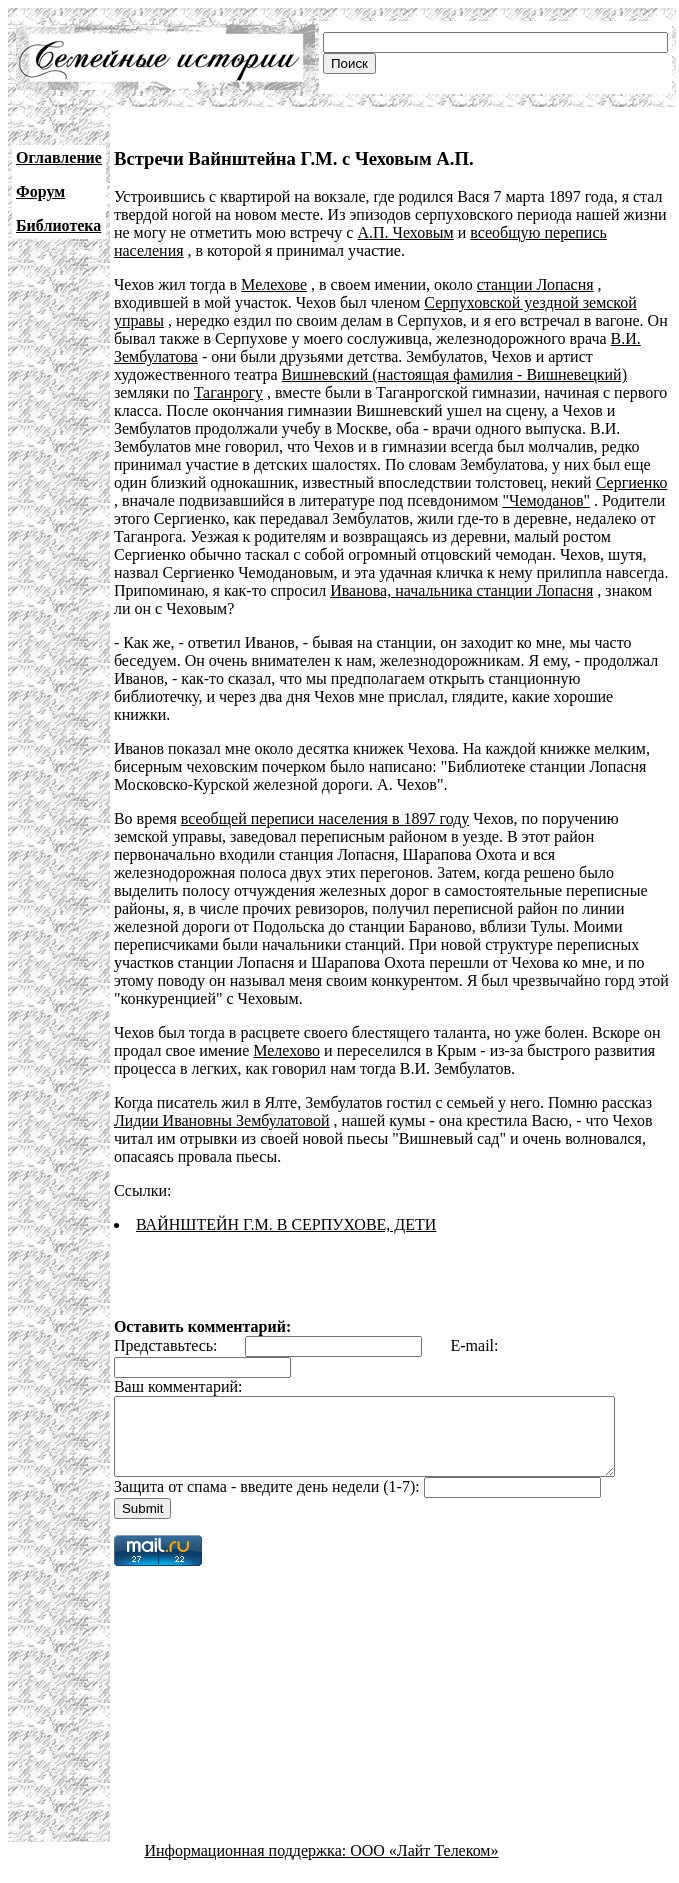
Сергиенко (632, 482)
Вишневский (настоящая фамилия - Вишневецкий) (454, 374)
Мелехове (274, 284)
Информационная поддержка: (248, 1847)
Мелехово (286, 1032)
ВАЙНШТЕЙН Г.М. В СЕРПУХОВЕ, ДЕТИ (286, 1206)
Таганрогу (228, 392)
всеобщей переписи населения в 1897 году (325, 800)
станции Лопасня (535, 284)
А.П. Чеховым (405, 232)
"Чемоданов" (546, 500)
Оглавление (59, 157)
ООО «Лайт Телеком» (424, 1847)
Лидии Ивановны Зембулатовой (222, 1102)
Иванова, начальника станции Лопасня (461, 590)
